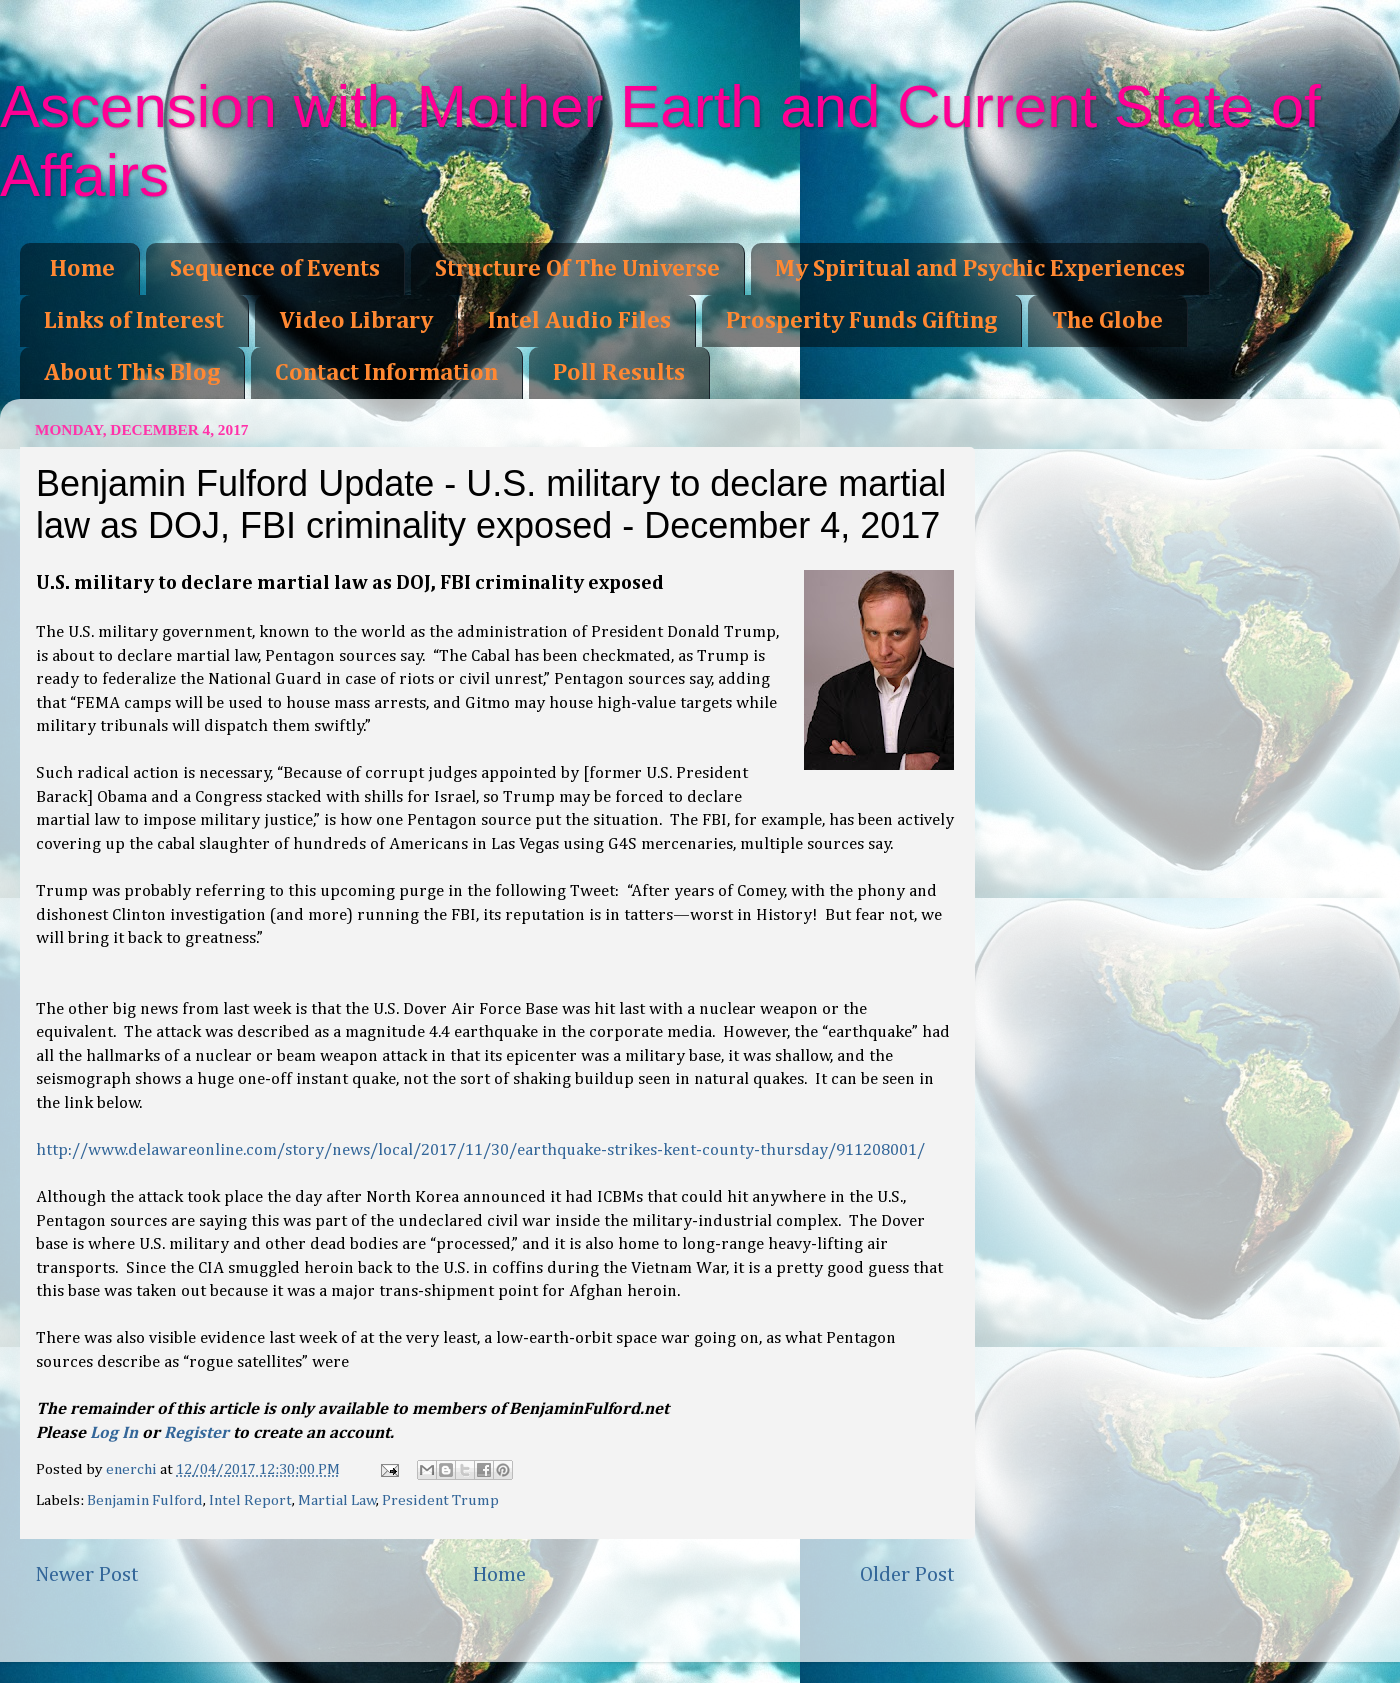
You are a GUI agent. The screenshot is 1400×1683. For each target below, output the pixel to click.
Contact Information (386, 373)
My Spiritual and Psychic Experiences (980, 269)
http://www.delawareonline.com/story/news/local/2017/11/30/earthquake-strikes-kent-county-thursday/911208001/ (480, 1150)
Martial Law (337, 1500)
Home (82, 269)
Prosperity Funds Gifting (861, 321)
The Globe (1107, 321)
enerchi (133, 1469)
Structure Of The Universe (577, 269)
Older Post (907, 1575)
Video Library (356, 321)
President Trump (440, 1500)
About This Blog (132, 373)
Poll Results (619, 373)
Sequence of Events (275, 269)
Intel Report (250, 1500)
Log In (114, 1433)
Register (196, 1433)
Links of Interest (134, 321)
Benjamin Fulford (145, 1500)
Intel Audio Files (579, 321)
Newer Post (87, 1575)
